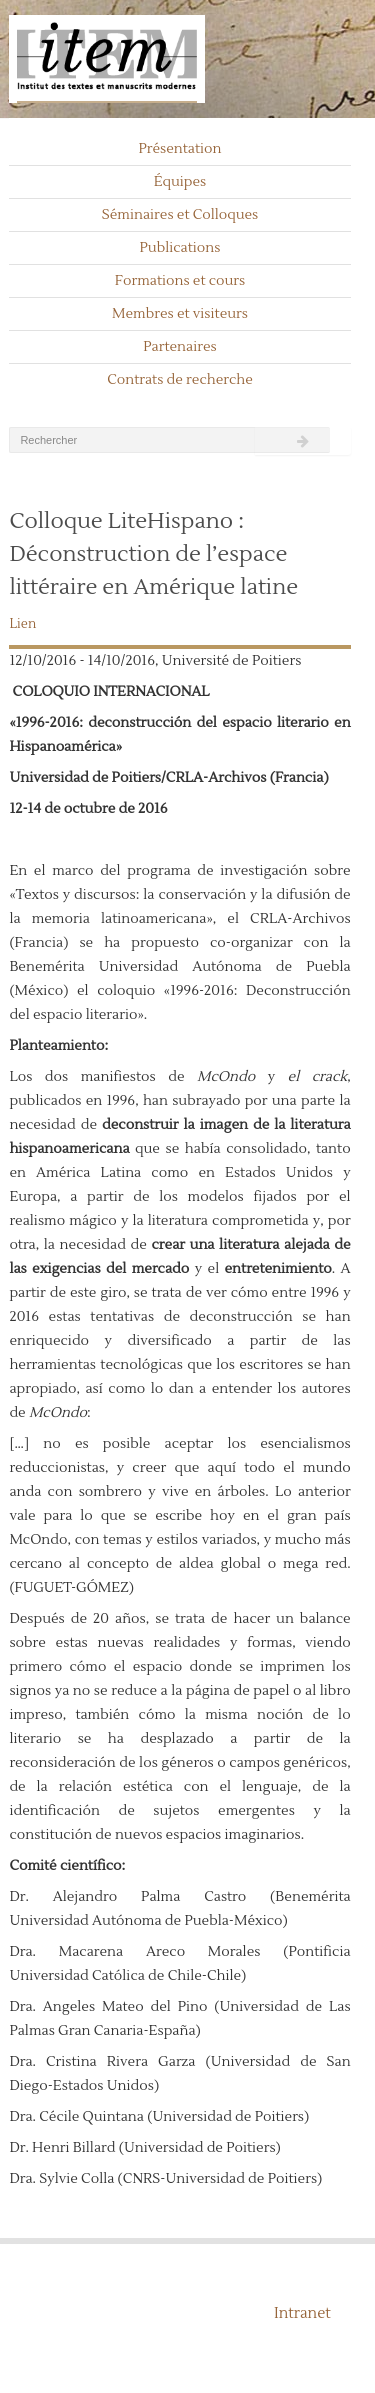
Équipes (180, 182)
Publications (180, 248)
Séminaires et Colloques (180, 215)
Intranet (302, 2313)
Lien (22, 624)
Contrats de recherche (180, 380)
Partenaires (180, 347)
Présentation (179, 149)
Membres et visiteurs (180, 314)
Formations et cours (180, 281)
